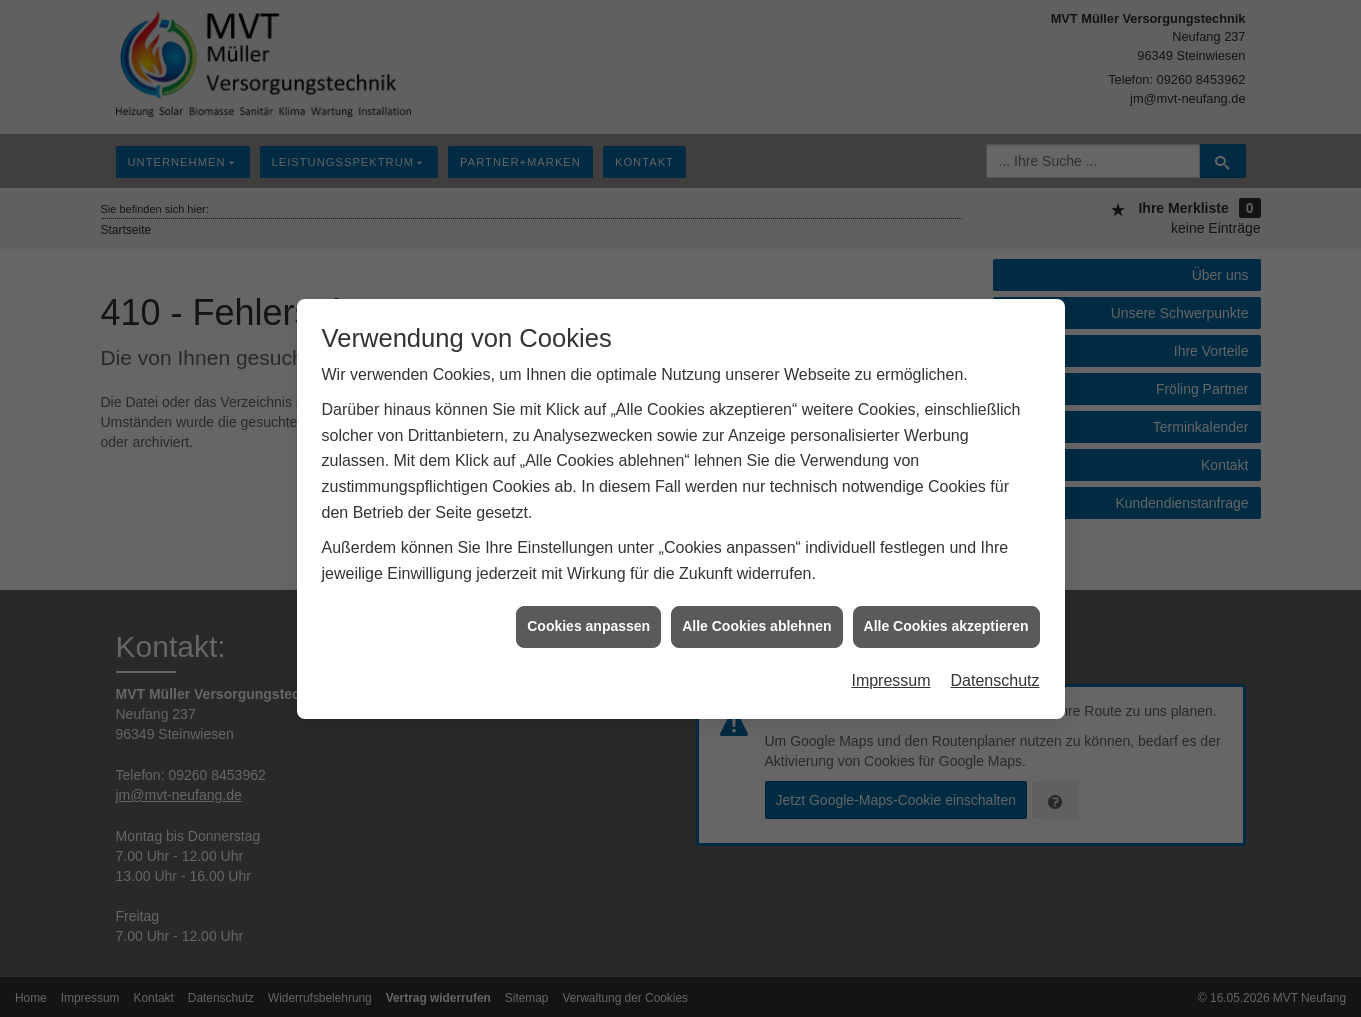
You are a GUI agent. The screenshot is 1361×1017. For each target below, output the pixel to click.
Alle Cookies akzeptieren (946, 621)
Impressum (890, 674)
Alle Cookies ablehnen (756, 621)
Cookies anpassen (588, 621)
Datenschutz (995, 674)
